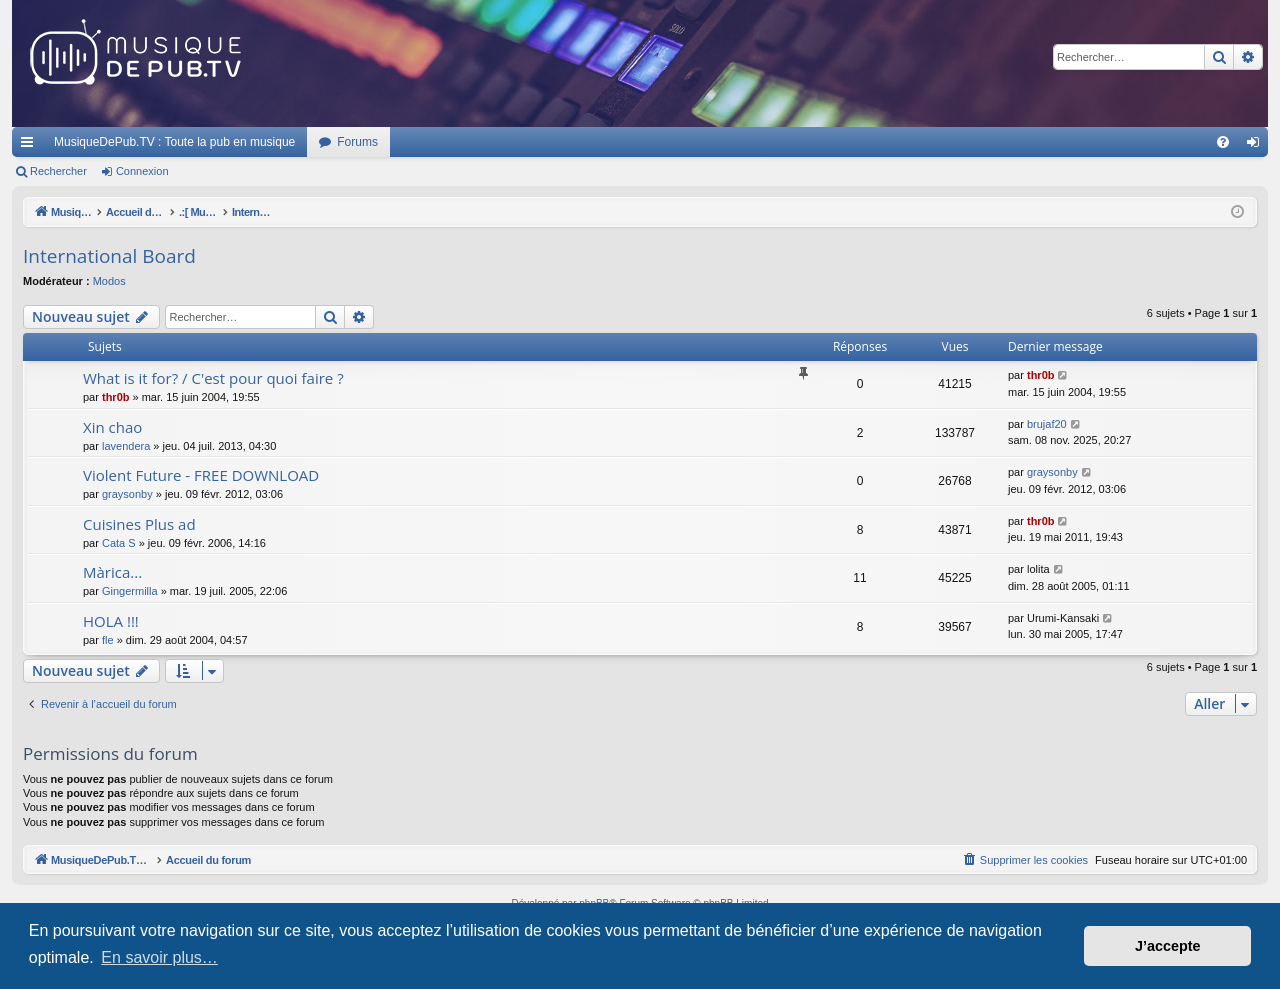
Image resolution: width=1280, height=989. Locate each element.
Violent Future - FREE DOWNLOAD (201, 475)
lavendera (126, 446)
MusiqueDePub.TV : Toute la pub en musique (174, 142)
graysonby (127, 494)
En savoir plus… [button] (159, 957)
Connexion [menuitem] (1257, 146)
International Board (109, 256)
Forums (357, 142)
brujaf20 (1047, 424)
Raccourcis (31, 146)
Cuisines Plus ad (139, 524)
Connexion (142, 171)
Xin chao (112, 427)
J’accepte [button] (1168, 946)
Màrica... (112, 572)
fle (108, 640)
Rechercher (58, 171)
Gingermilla (130, 591)
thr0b (116, 397)
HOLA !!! (111, 621)
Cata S (119, 543)
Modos (109, 281)
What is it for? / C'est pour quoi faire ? (213, 378)
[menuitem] (1223, 142)
